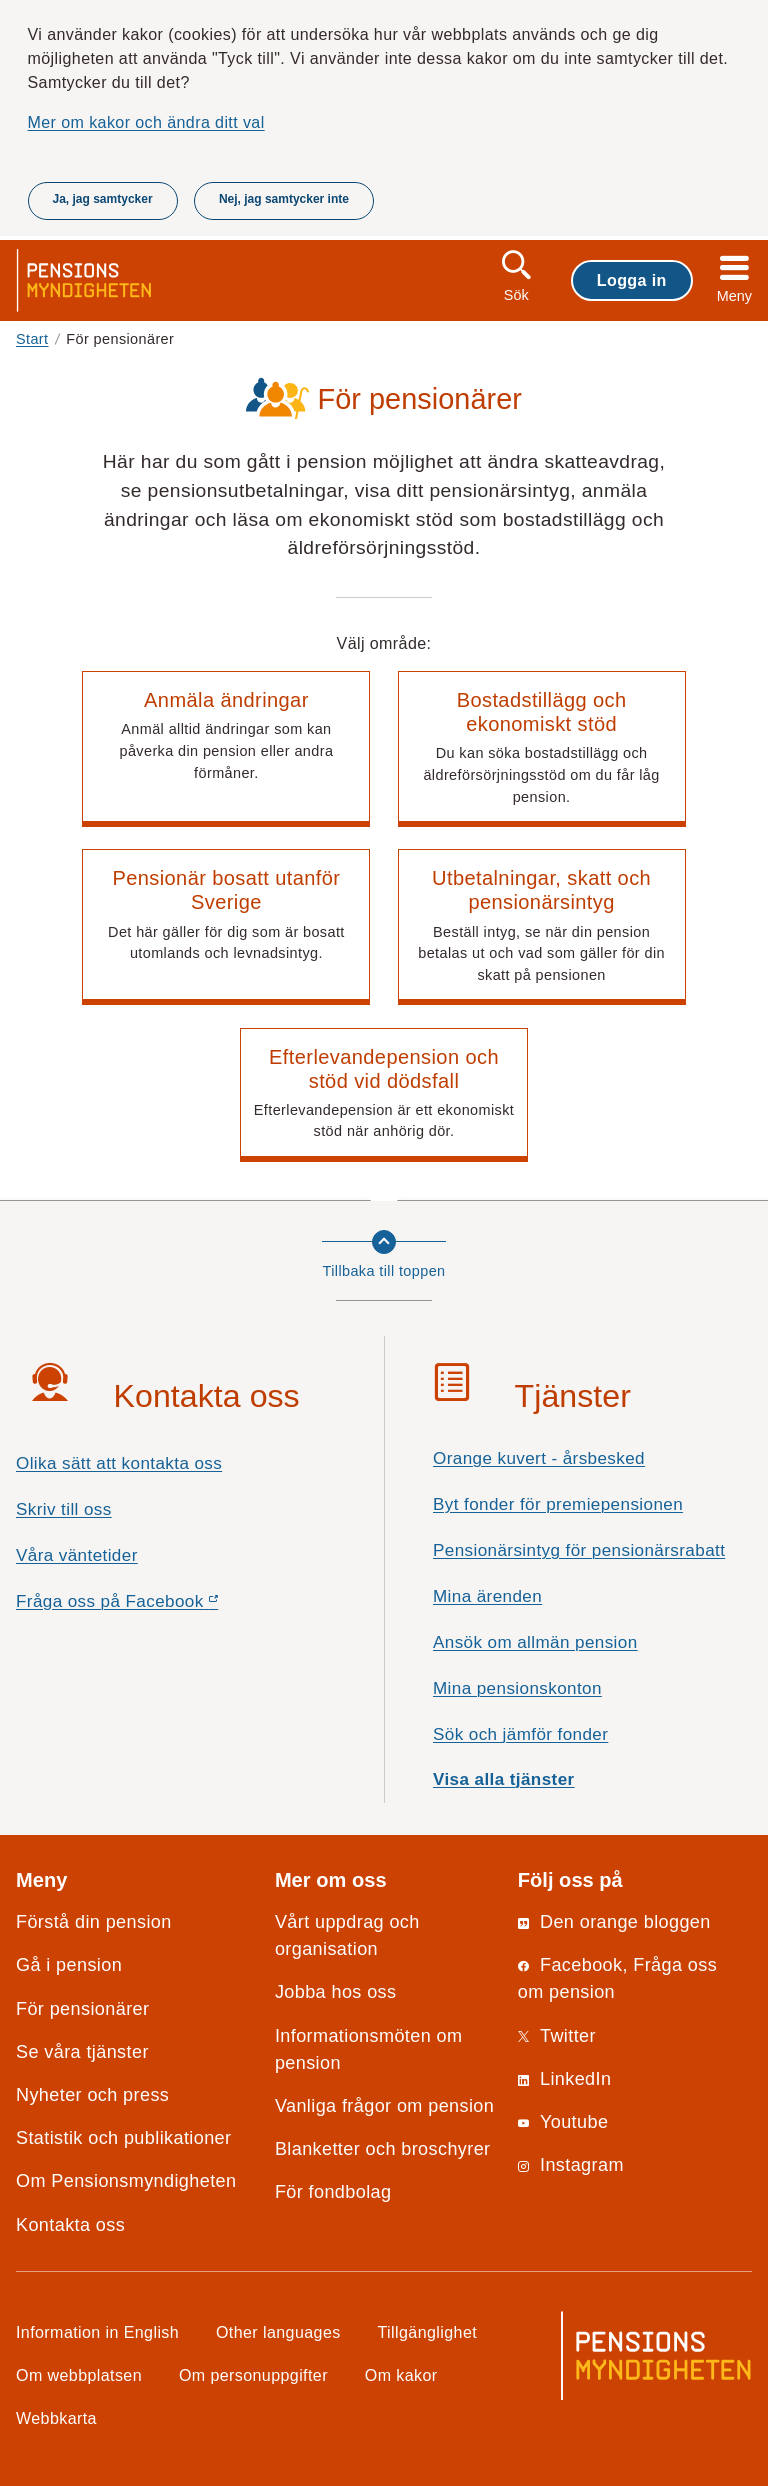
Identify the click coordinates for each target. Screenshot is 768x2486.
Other (278, 2332)
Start (32, 339)
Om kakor (401, 2375)
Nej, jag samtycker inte (284, 199)
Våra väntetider (77, 1555)
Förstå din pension (94, 1922)
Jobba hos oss (336, 1992)
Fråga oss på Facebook (152, 1606)
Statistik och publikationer (123, 2138)
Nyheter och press (92, 2095)
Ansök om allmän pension (535, 1642)
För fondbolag (333, 2192)
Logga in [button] (632, 280)
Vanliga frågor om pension (384, 2106)
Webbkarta (56, 2418)
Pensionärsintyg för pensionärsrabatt (579, 1550)
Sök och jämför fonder (520, 1734)
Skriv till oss (64, 1509)
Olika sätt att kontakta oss (119, 1463)
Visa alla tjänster (504, 1779)
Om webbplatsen (79, 2375)
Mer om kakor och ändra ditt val (146, 122)
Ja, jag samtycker (103, 199)
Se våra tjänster (82, 2052)
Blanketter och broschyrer (383, 2149)
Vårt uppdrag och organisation (347, 1935)
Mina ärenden (487, 1596)
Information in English (97, 2332)
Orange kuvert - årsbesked (539, 1458)
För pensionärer (82, 2009)
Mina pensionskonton (517, 1688)
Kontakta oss (70, 2225)
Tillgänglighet (428, 2332)
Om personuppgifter (253, 2375)
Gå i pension (69, 1965)
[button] (226, 749)
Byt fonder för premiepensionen (558, 1504)
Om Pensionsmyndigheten (126, 2181)
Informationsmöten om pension (369, 2049)
